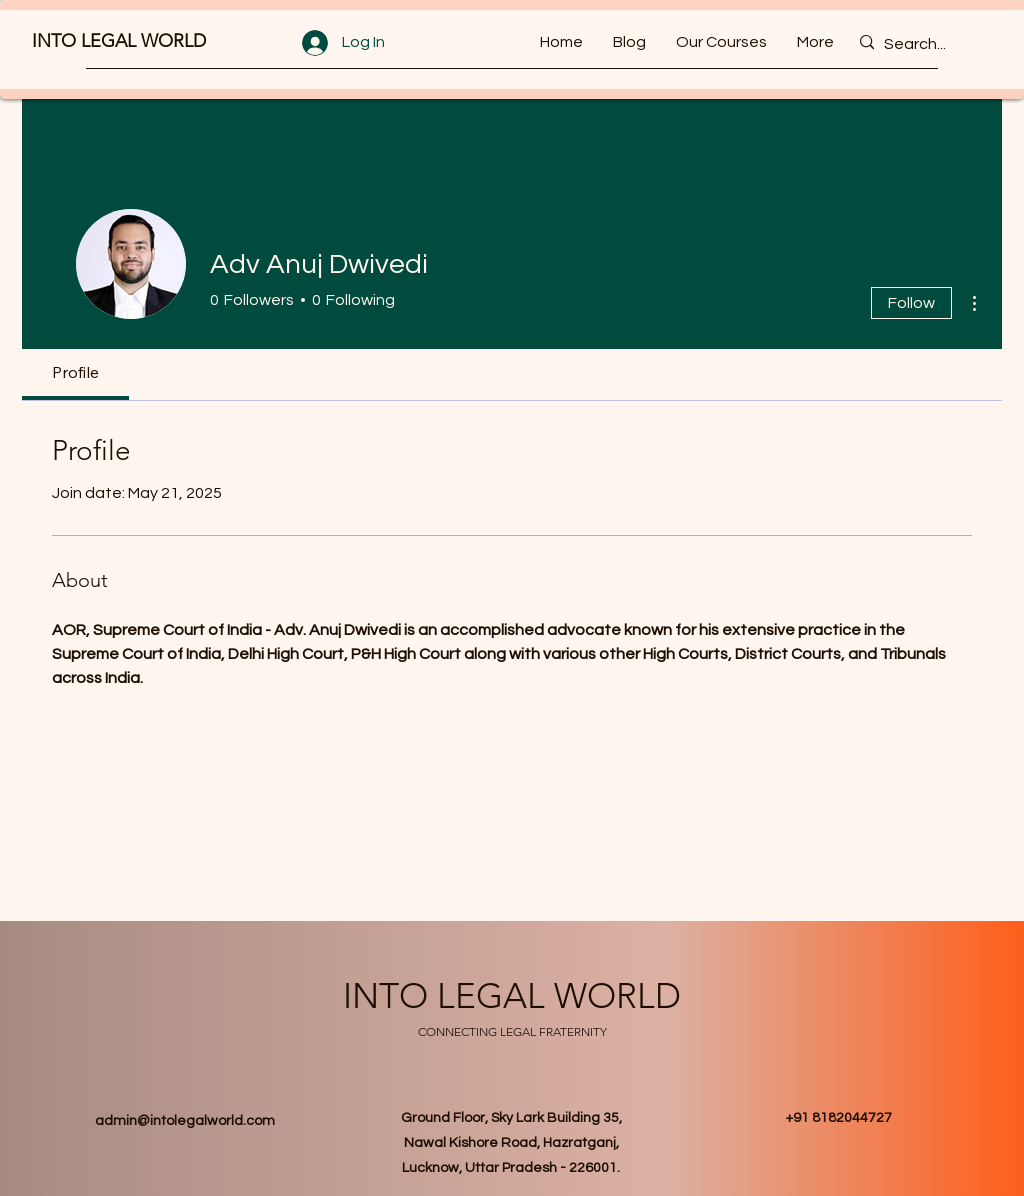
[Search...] (926, 44)
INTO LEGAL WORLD (119, 41)
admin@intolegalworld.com (185, 1121)
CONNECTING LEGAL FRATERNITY (512, 1031)
